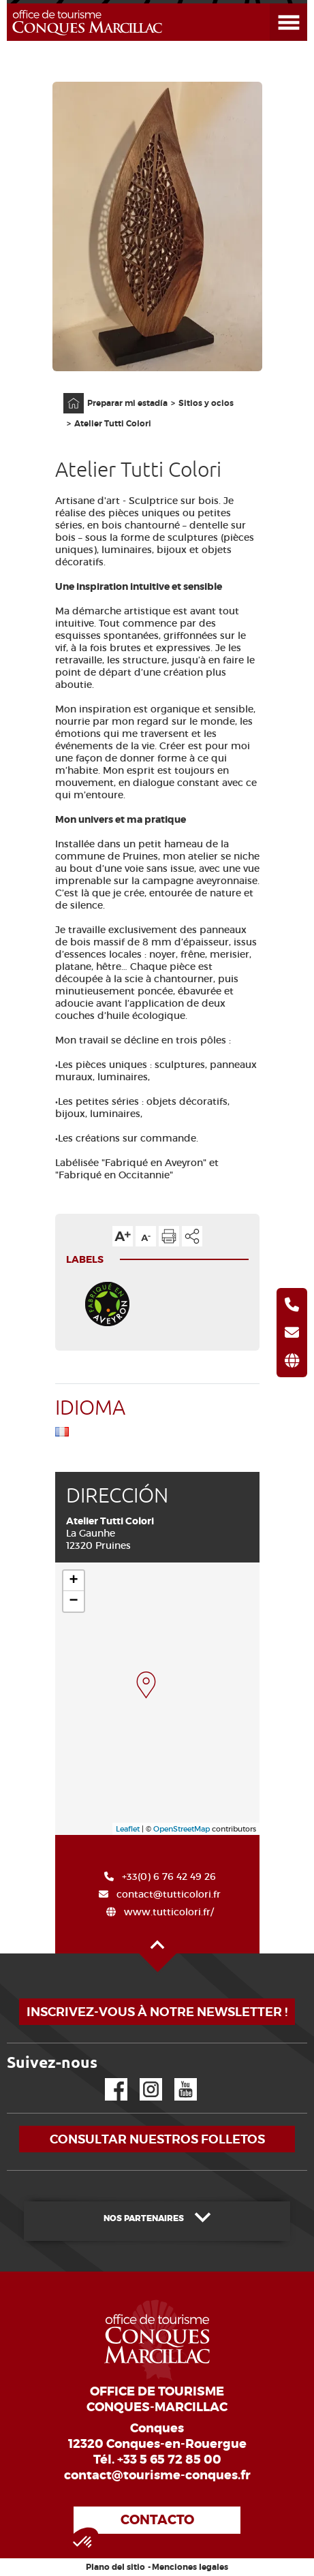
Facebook (107, 2078)
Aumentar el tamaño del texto (122, 1236)
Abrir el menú (272, 3)
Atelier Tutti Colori (112, 423)
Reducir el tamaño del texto (146, 1236)
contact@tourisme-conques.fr (157, 2475)
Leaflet (128, 1829)
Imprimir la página (169, 1236)
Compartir (192, 1236)
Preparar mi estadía (127, 403)
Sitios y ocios (206, 403)
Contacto (157, 2519)
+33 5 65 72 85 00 (169, 2459)
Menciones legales (190, 2567)
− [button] (73, 1601)
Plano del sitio (115, 2567)
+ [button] (73, 1581)
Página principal (66, 393)
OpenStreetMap (181, 1829)
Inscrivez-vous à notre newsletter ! (157, 2012)
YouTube (176, 2078)
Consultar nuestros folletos (157, 2139)
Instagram (141, 2078)
